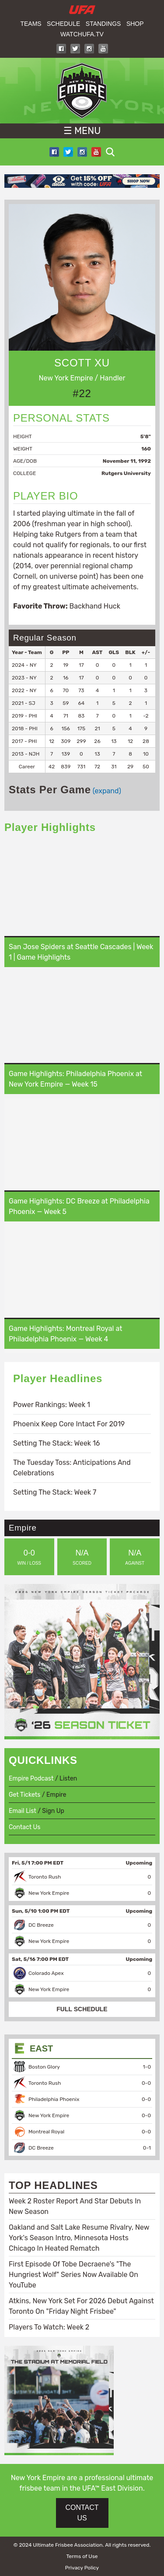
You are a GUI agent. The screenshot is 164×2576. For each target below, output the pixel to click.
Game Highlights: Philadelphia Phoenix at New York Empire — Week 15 (75, 1079)
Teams (30, 23)
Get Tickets (24, 1794)
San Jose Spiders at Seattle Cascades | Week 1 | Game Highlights (81, 952)
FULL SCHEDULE (81, 2009)
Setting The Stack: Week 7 (54, 1492)
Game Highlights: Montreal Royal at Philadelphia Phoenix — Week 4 (65, 1333)
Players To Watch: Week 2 (49, 2327)
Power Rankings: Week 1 (51, 1405)
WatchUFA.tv (82, 34)
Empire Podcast (31, 1778)
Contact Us (24, 1827)
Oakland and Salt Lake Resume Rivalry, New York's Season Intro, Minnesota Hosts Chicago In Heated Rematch (79, 2237)
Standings (103, 23)
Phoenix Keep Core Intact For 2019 (69, 1424)
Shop (135, 23)
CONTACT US (81, 2513)
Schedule (63, 23)
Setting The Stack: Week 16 (56, 1443)
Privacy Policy (82, 2568)
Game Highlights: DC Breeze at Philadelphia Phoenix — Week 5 (79, 1206)
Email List (22, 1811)
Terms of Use (82, 2556)
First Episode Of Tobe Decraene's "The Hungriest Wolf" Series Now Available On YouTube (73, 2274)
